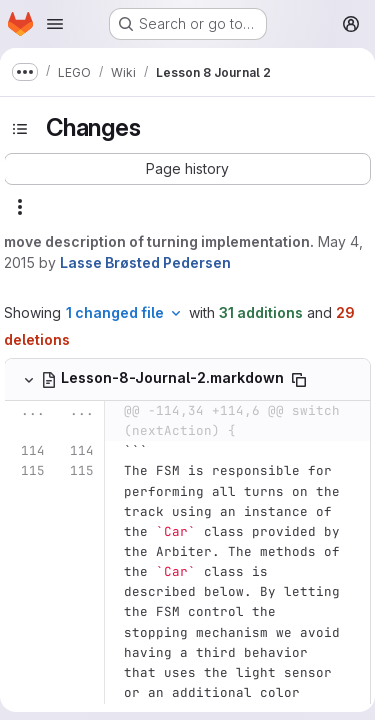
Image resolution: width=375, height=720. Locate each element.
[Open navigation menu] (55, 24)
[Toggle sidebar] (20, 129)
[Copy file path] (299, 380)
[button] (187, 169)
